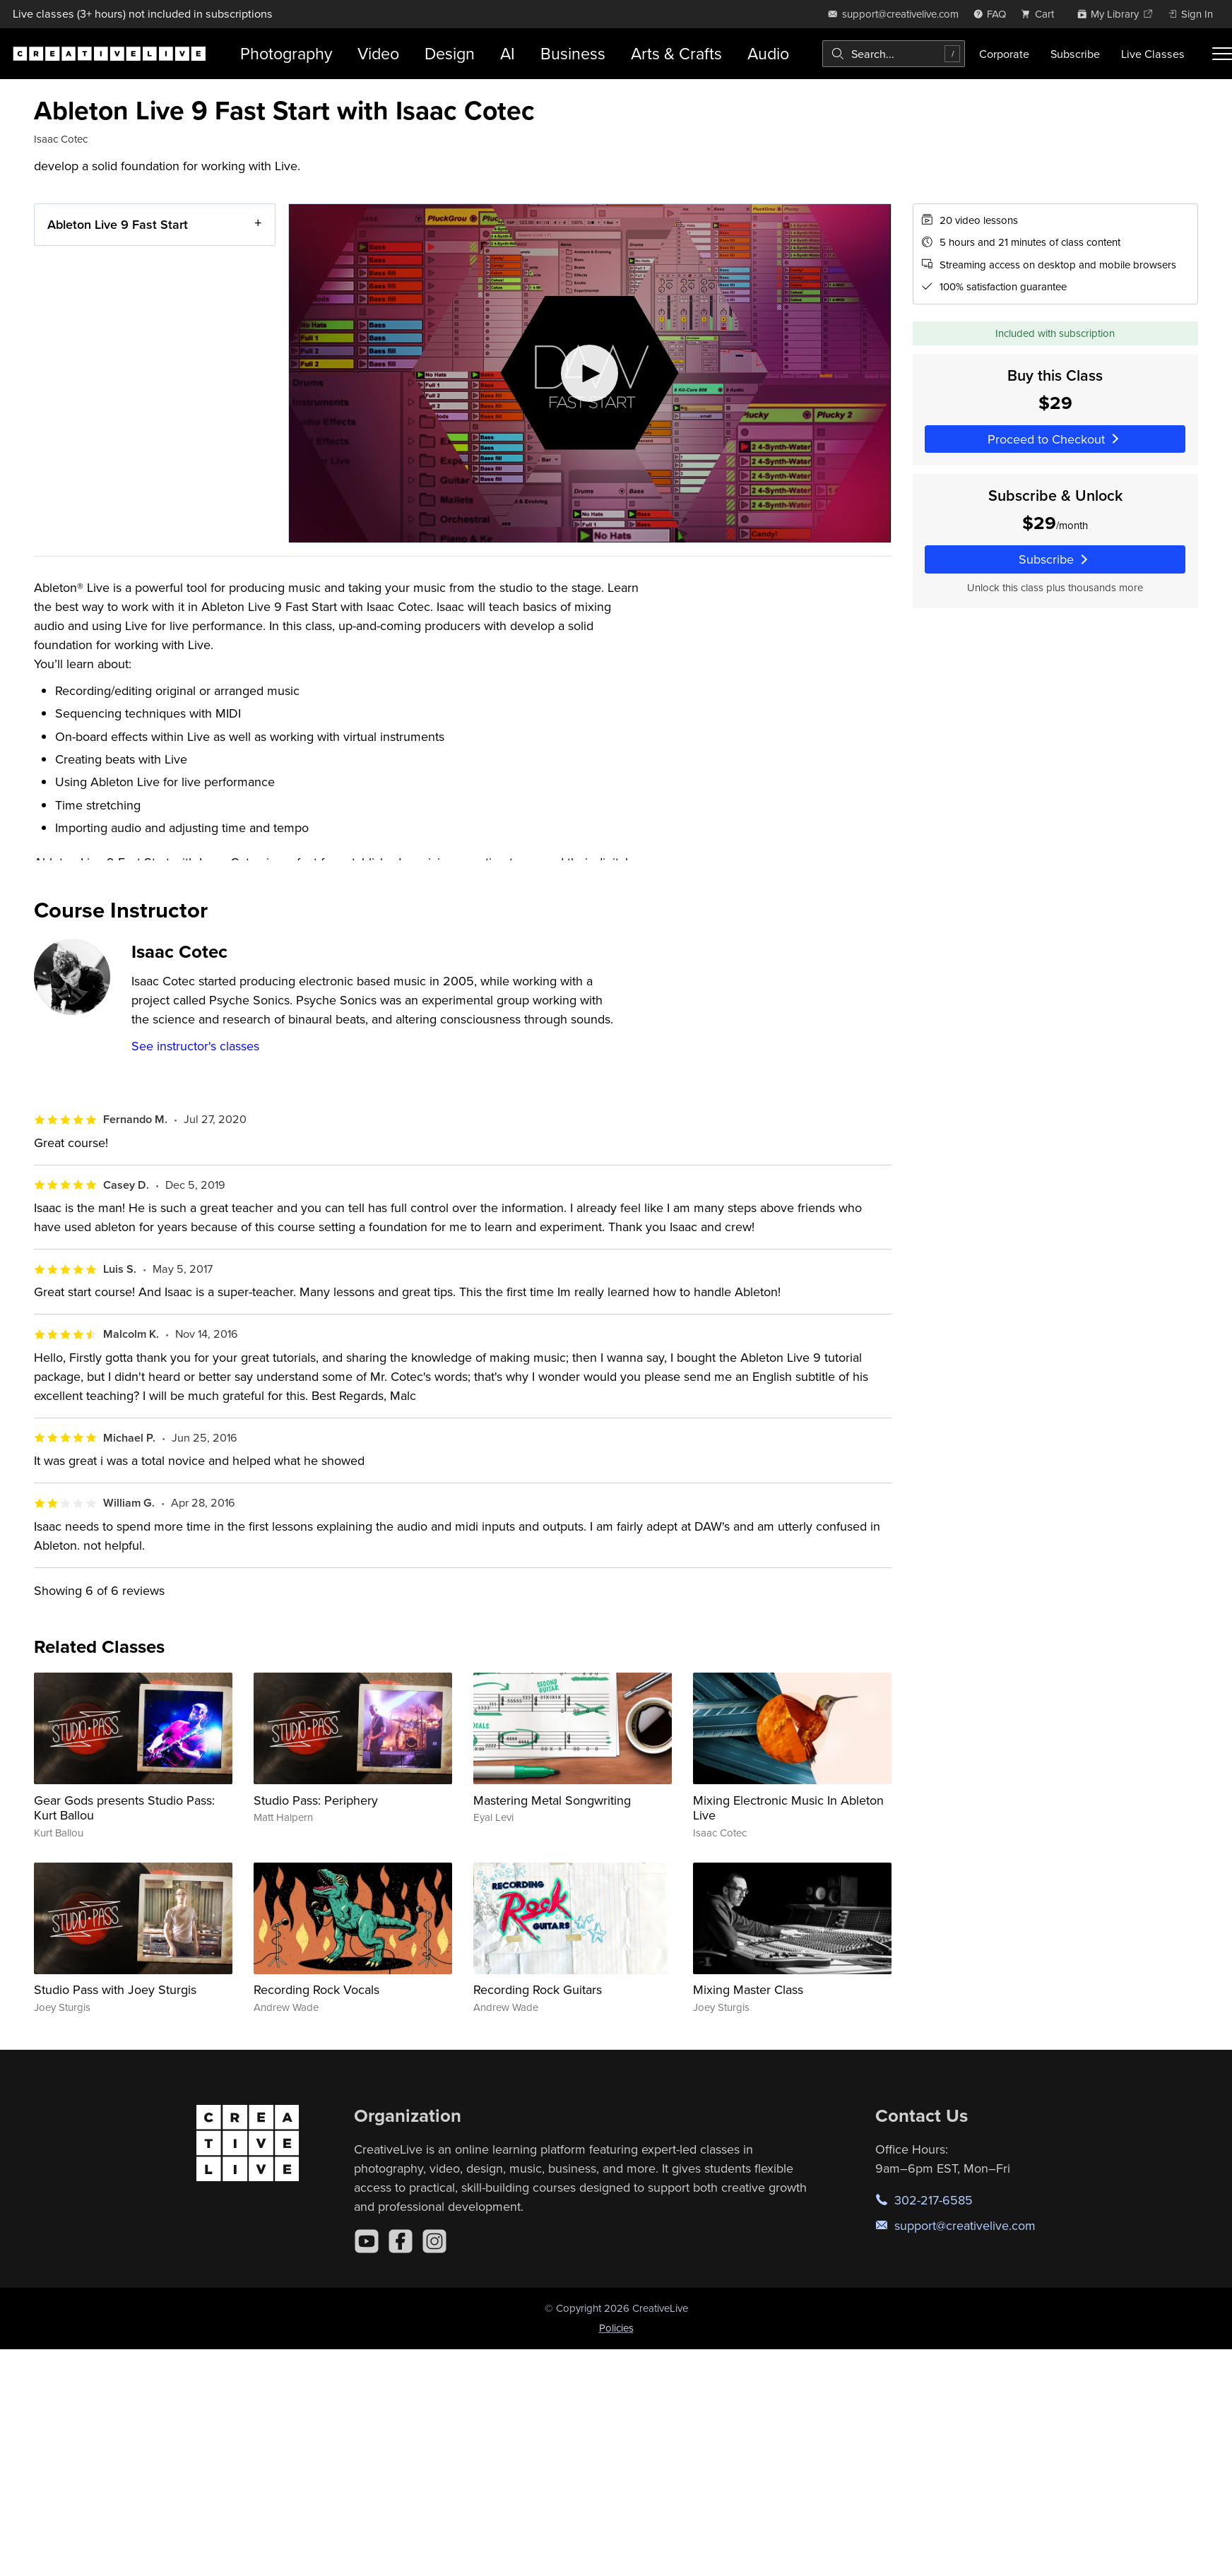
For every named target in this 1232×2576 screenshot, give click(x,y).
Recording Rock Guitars (537, 1989)
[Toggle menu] (1222, 53)
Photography (286, 53)
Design (450, 53)
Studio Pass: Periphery (316, 1800)
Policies (616, 2327)
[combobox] (893, 53)
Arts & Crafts (676, 53)
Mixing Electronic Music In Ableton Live (788, 1807)
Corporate (1004, 53)
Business (572, 53)
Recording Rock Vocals (316, 1989)
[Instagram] (434, 2241)
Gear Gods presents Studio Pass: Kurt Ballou (124, 1807)
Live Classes (1153, 53)
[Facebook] (400, 2241)
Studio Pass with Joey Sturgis (115, 1989)
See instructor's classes (195, 1046)
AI (507, 53)
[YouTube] (366, 2241)
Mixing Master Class (748, 1989)
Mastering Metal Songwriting (552, 1800)
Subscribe (1075, 53)
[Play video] (590, 373)
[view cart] (1041, 13)
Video (378, 53)
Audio (768, 53)
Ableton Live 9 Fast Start (117, 224)
